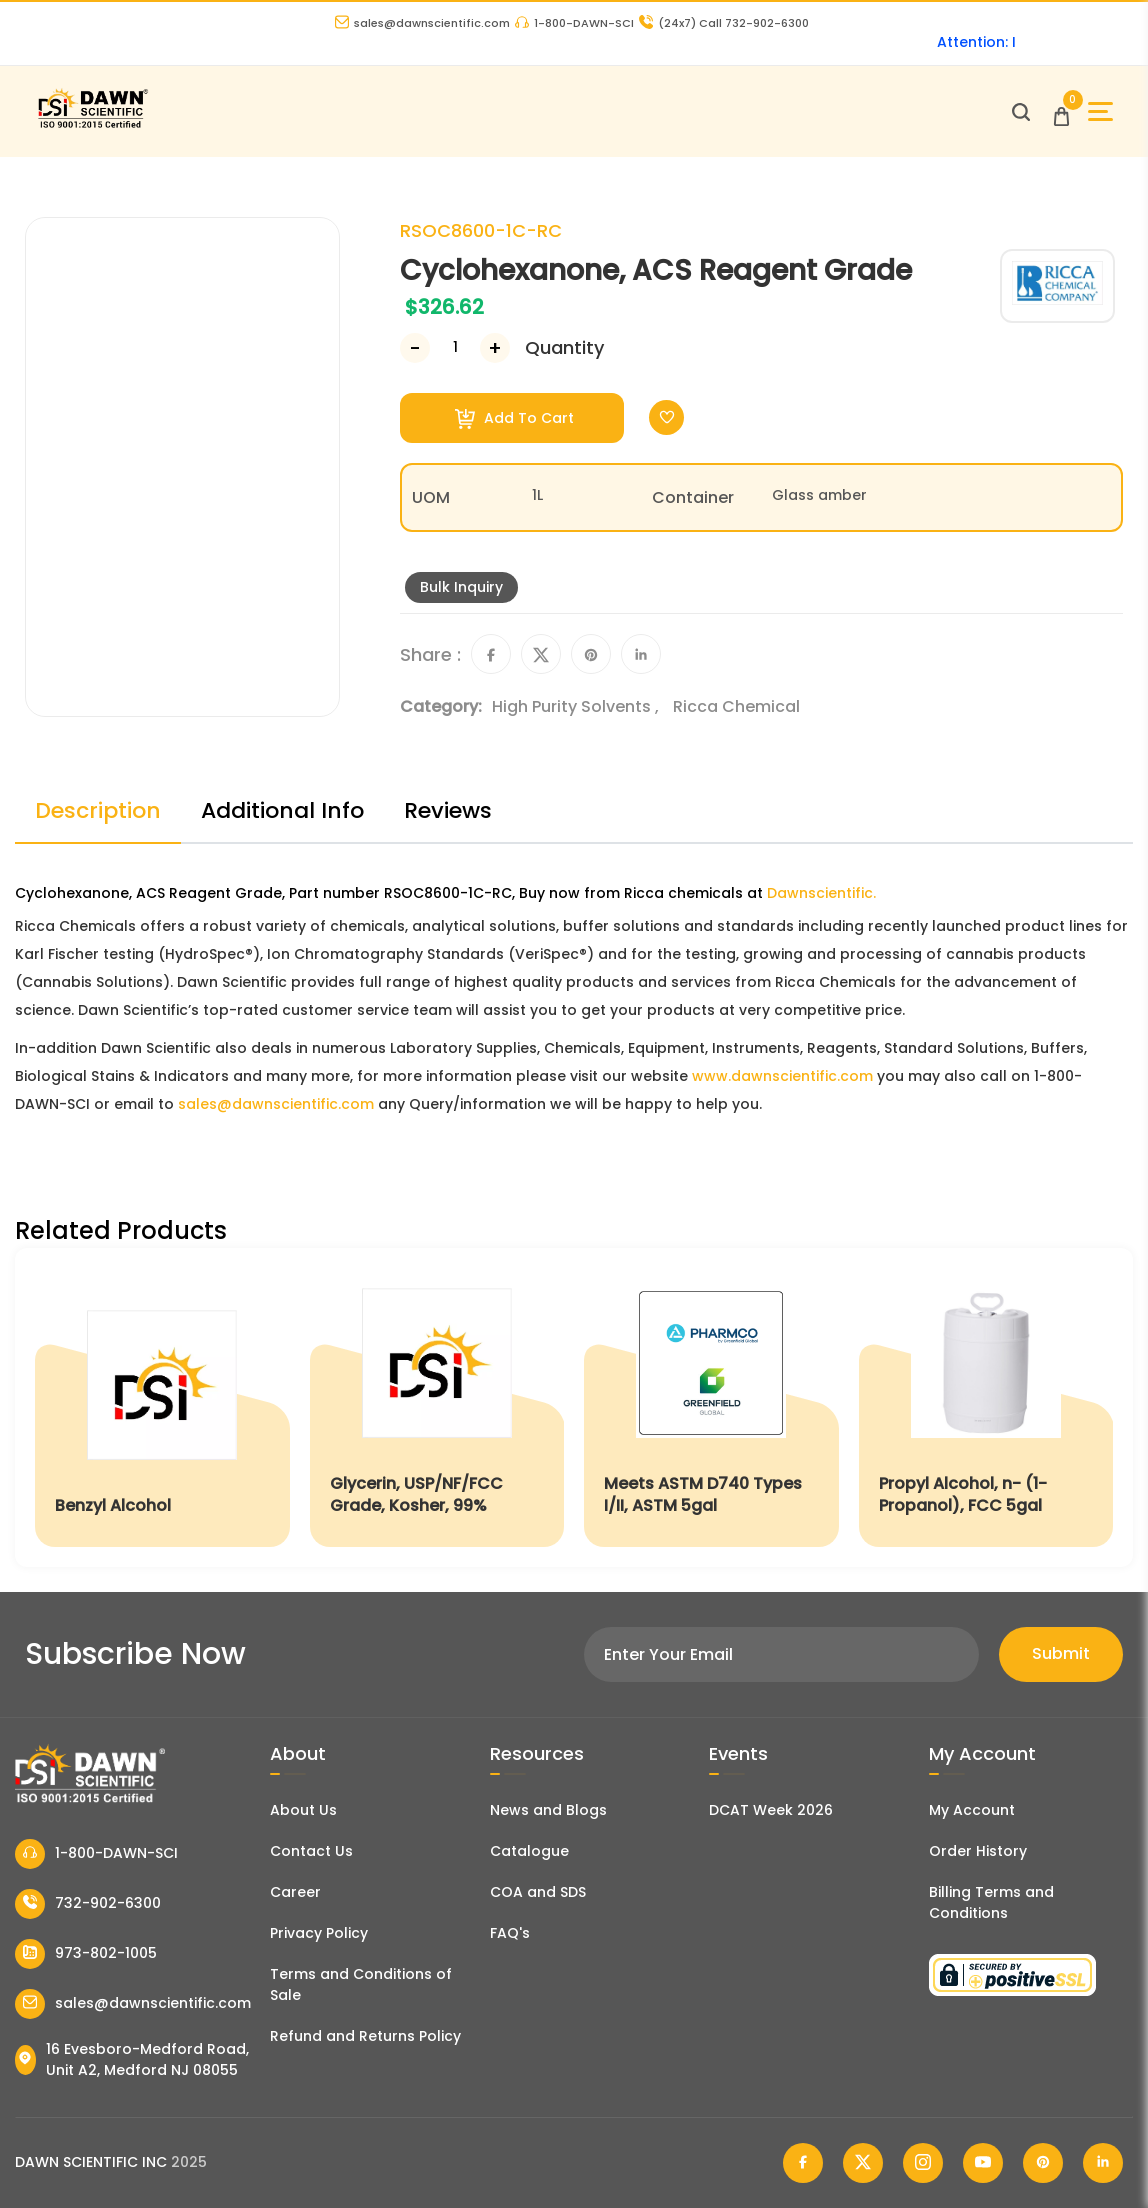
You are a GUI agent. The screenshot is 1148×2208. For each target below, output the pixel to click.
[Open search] (1021, 112)
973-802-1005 (86, 1954)
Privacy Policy (319, 1933)
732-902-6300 (88, 1904)
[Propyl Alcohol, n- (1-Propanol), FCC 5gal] (986, 1407)
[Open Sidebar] (1100, 111)
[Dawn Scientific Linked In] (1103, 2163)
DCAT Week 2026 (771, 1810)
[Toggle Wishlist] (666, 417)
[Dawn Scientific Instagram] (923, 2163)
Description (98, 810)
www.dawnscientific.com (782, 1076)
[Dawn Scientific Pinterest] (1043, 2163)
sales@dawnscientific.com (422, 23)
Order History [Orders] (978, 1851)
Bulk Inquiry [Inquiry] (461, 587)
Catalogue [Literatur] (529, 1851)
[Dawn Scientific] (92, 125)
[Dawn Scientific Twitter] (863, 2163)
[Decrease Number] (415, 348)
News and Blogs (548, 1810)
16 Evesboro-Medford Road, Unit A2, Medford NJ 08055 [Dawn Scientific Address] (132, 2059)
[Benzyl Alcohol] (162, 1407)
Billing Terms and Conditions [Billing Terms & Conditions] (991, 1902)
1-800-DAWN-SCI (574, 23)
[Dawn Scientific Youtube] (983, 2163)
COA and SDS (538, 1892)
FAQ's (510, 1933)
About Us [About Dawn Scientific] (303, 1810)
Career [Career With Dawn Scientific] (295, 1892)
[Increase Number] (495, 348)
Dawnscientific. (821, 893)
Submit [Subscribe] (1061, 1653)
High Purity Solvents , (577, 706)
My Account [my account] (972, 1810)
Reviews (448, 810)
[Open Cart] (1061, 111)
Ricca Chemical (736, 706)
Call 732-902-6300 (724, 23)
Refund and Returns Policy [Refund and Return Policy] (365, 2036)
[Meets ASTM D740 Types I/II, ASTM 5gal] (711, 1407)
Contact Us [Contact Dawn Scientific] (311, 1851)
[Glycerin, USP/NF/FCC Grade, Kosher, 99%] (437, 1407)
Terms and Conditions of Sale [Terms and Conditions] (361, 1984)
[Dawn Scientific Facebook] (803, 2163)
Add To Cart (514, 418)
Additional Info (282, 810)
